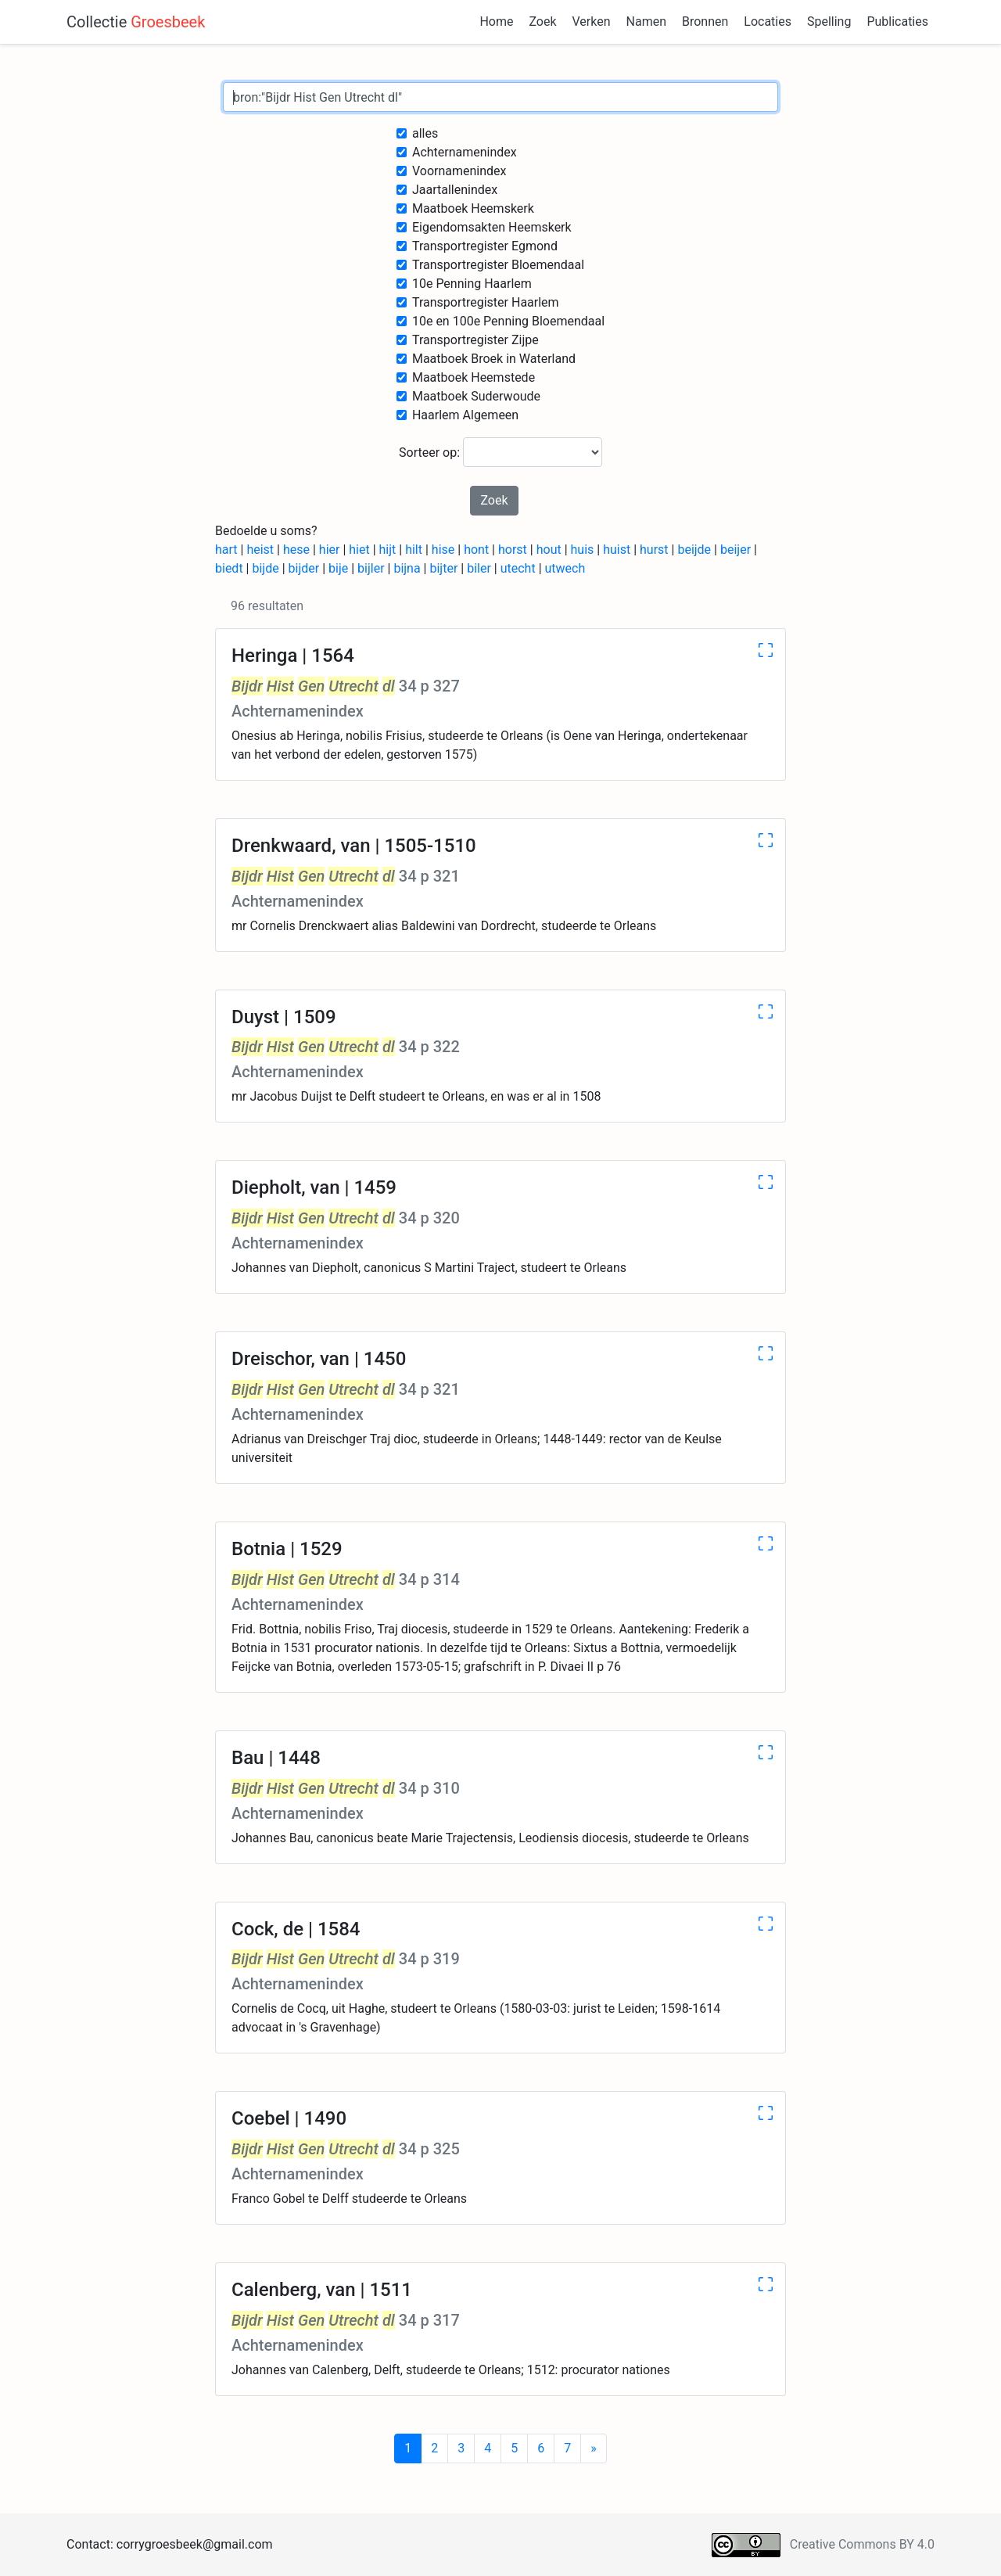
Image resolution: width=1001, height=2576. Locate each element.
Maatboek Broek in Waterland (494, 358)
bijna (406, 568)
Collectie (135, 22)
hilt (413, 549)
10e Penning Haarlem (472, 283)
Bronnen (705, 21)
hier (329, 549)
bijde (265, 568)
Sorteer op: (500, 452)
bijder (304, 568)
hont (476, 549)
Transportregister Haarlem (485, 302)
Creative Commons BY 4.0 (862, 2544)
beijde (694, 549)
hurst (654, 549)
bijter (443, 568)
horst (512, 549)
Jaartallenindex (454, 189)
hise (443, 549)
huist (616, 549)
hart (226, 549)
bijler (371, 568)
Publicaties (897, 21)
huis (582, 549)
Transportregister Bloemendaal (498, 264)
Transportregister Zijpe (475, 339)
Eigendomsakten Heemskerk (492, 227)
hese (296, 549)
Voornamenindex (459, 170)
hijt (387, 549)
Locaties (767, 21)
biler (479, 568)
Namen (646, 21)
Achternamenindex (464, 152)
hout (548, 549)
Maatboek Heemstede (473, 377)
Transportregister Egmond (485, 246)
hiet (359, 549)
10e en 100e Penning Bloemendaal (508, 321)
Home (496, 21)
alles (425, 133)
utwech (565, 568)
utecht (518, 568)
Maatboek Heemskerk (473, 208)
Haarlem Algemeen (465, 415)
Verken (591, 21)
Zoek (542, 21)
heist (260, 549)
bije (338, 568)
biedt (229, 568)
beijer (735, 549)
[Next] (593, 2448)
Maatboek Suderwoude (476, 396)
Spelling (829, 21)
